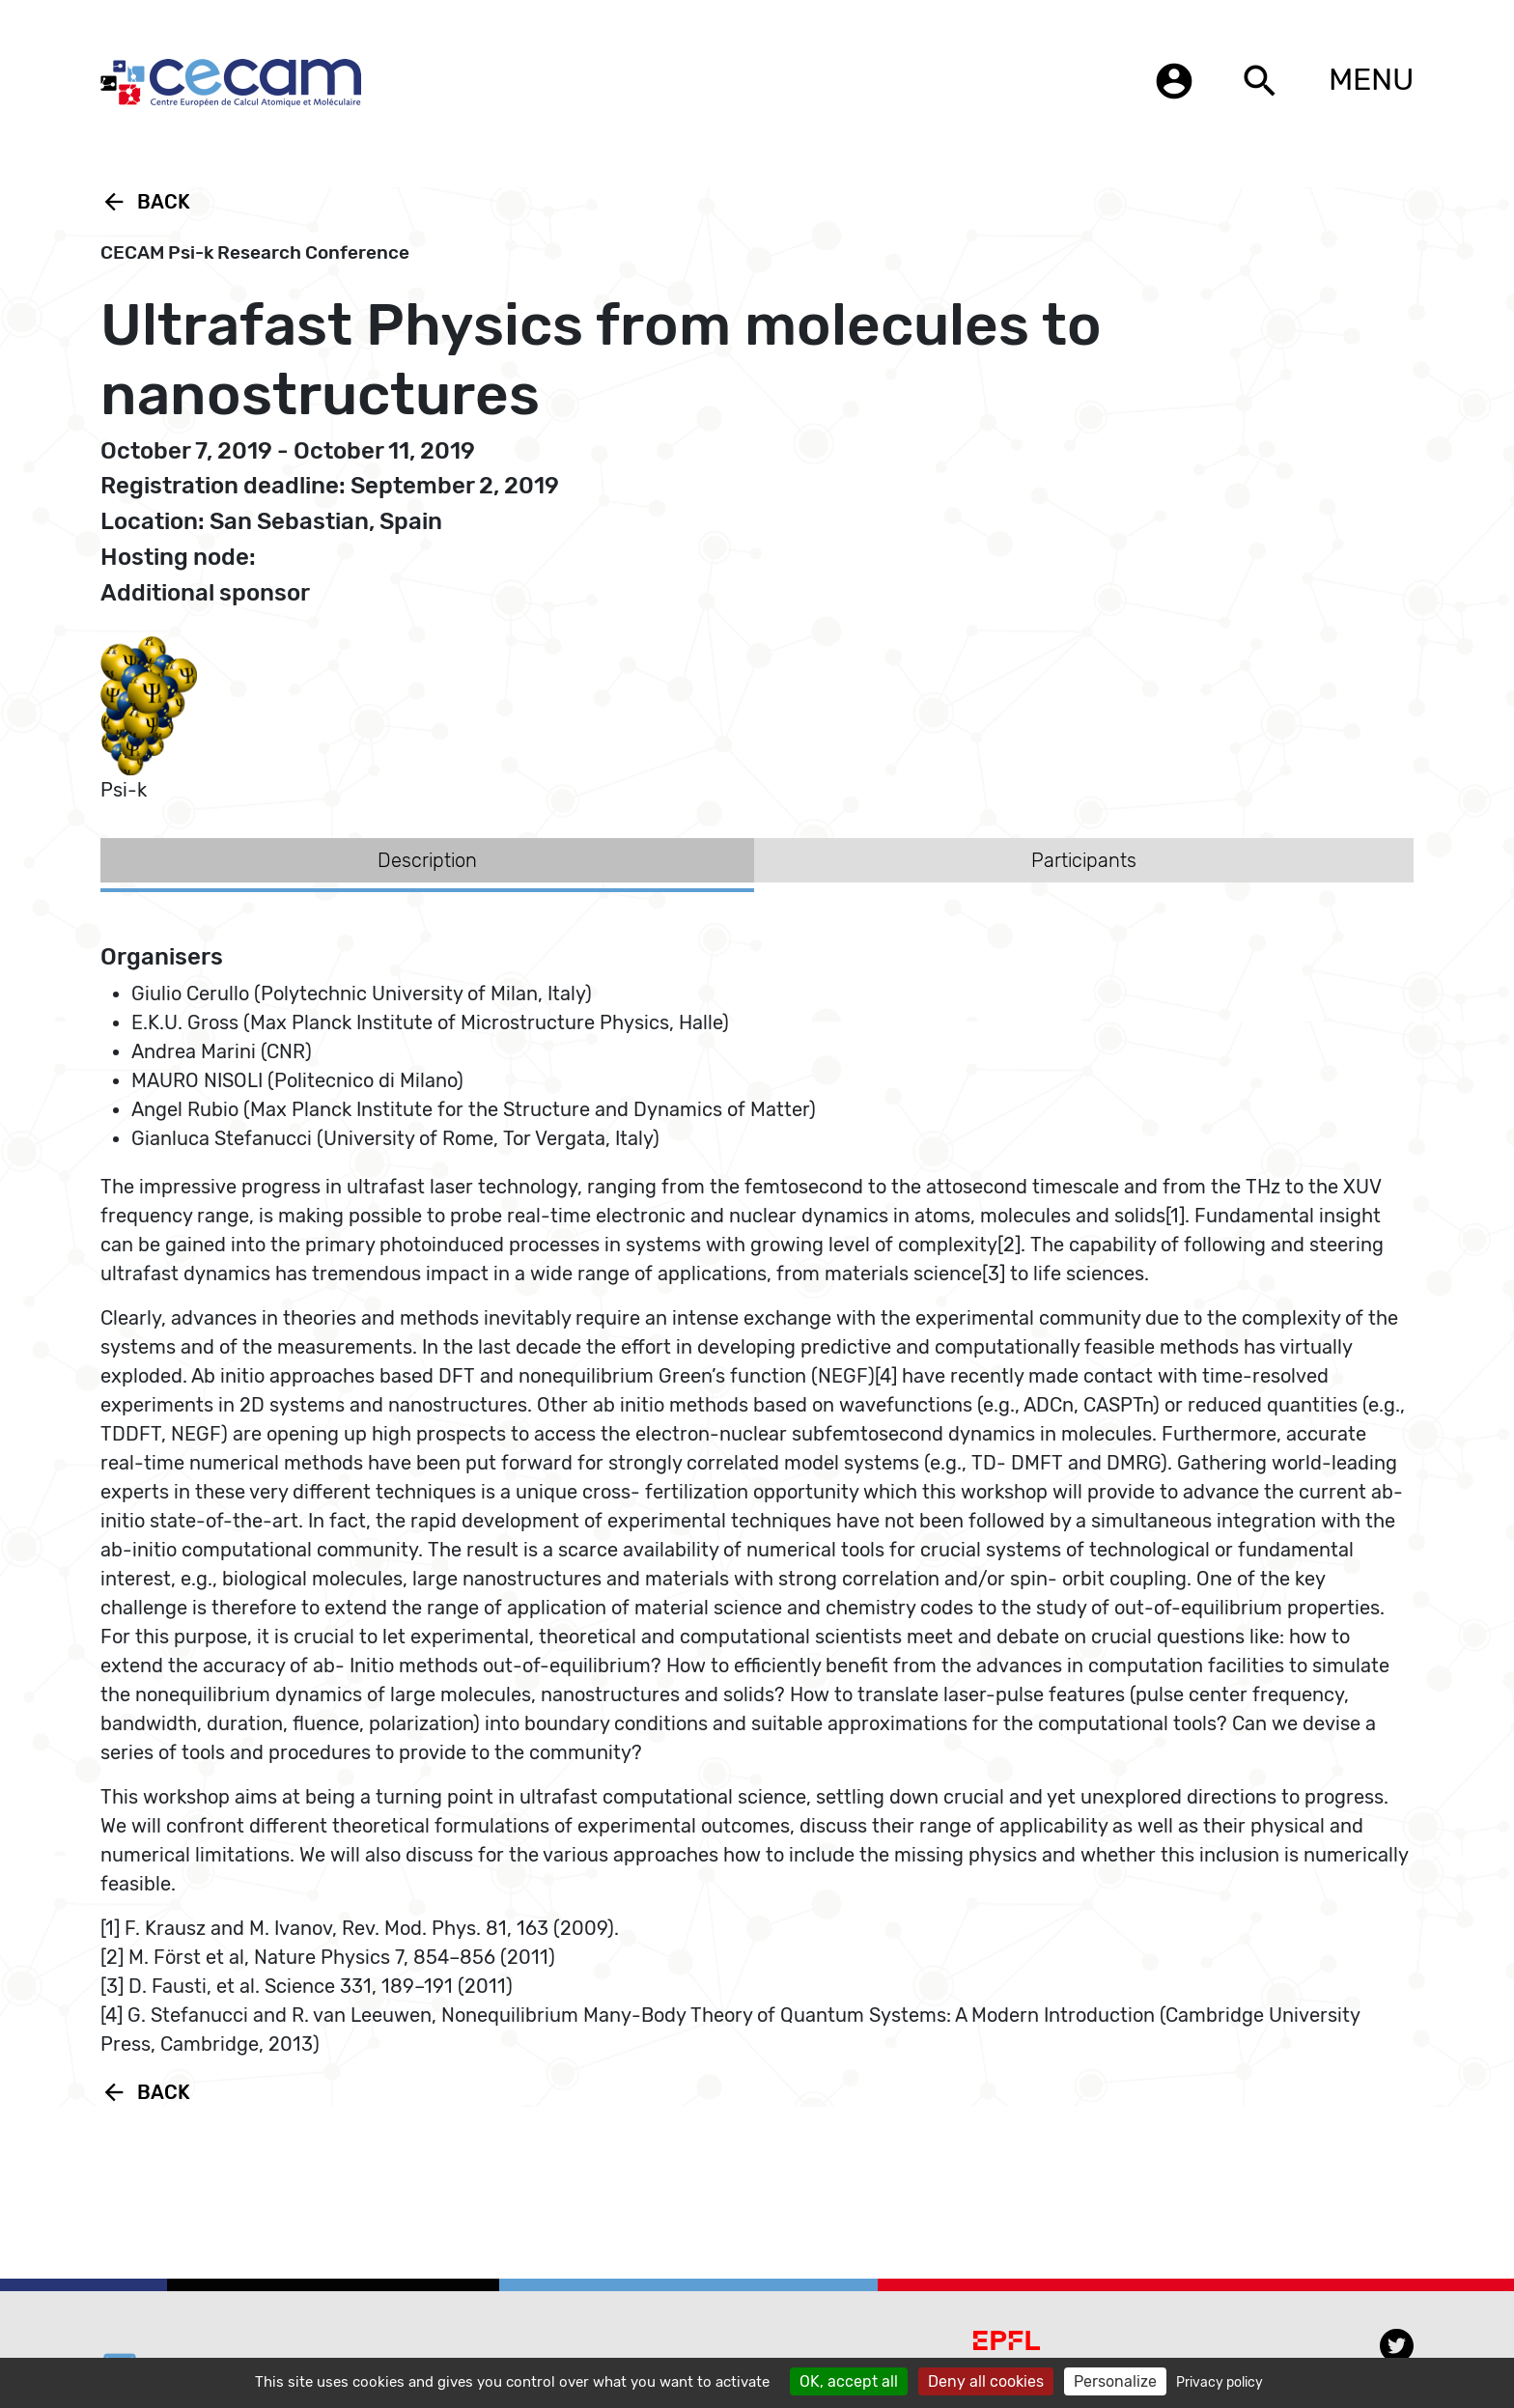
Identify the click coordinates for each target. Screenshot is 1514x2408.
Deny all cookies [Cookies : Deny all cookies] (986, 2381)
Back (145, 201)
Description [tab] (427, 860)
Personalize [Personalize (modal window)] (1115, 2381)
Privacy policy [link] (1219, 2382)
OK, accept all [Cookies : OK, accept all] (848, 2381)
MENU (1371, 79)
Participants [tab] (1083, 860)
